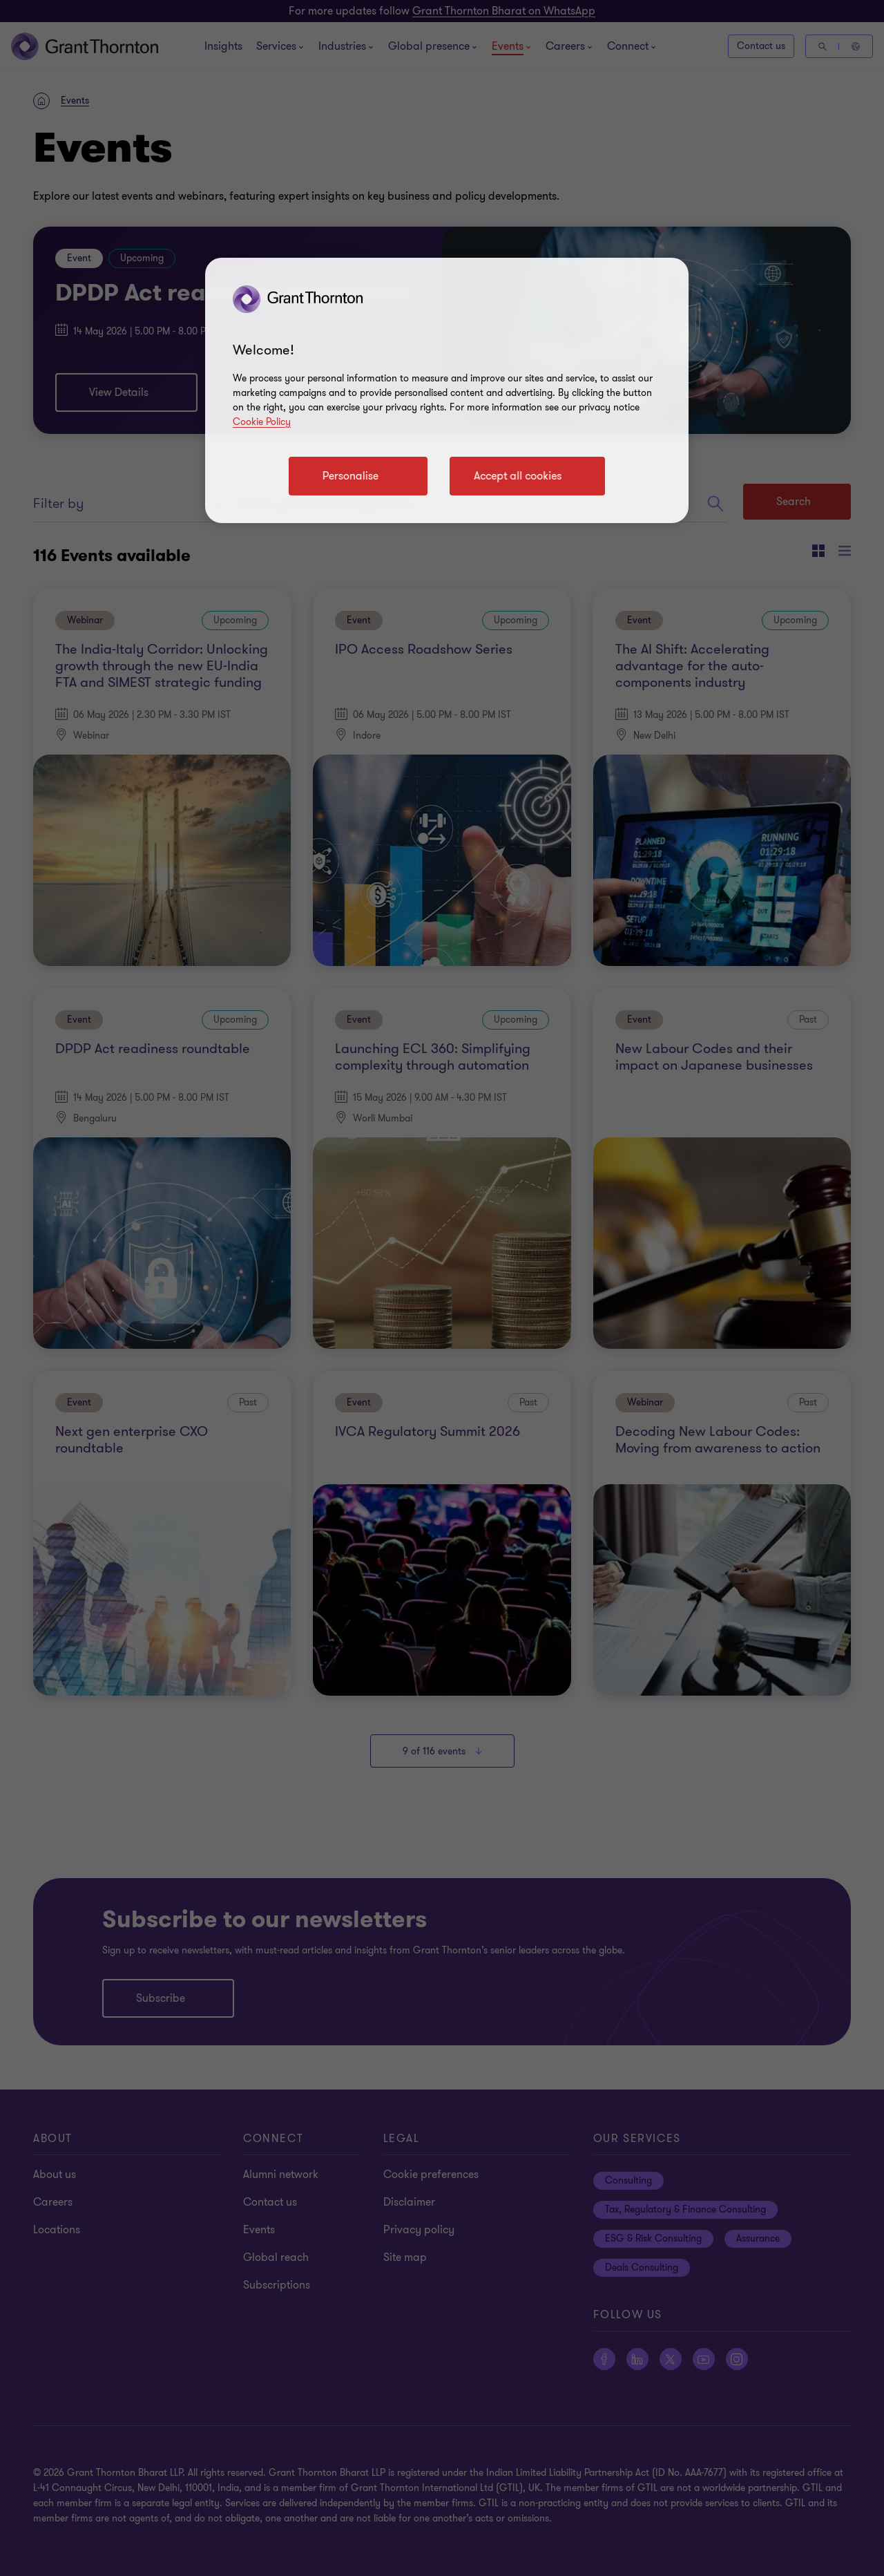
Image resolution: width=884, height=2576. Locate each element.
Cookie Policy (262, 421)
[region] (447, 390)
